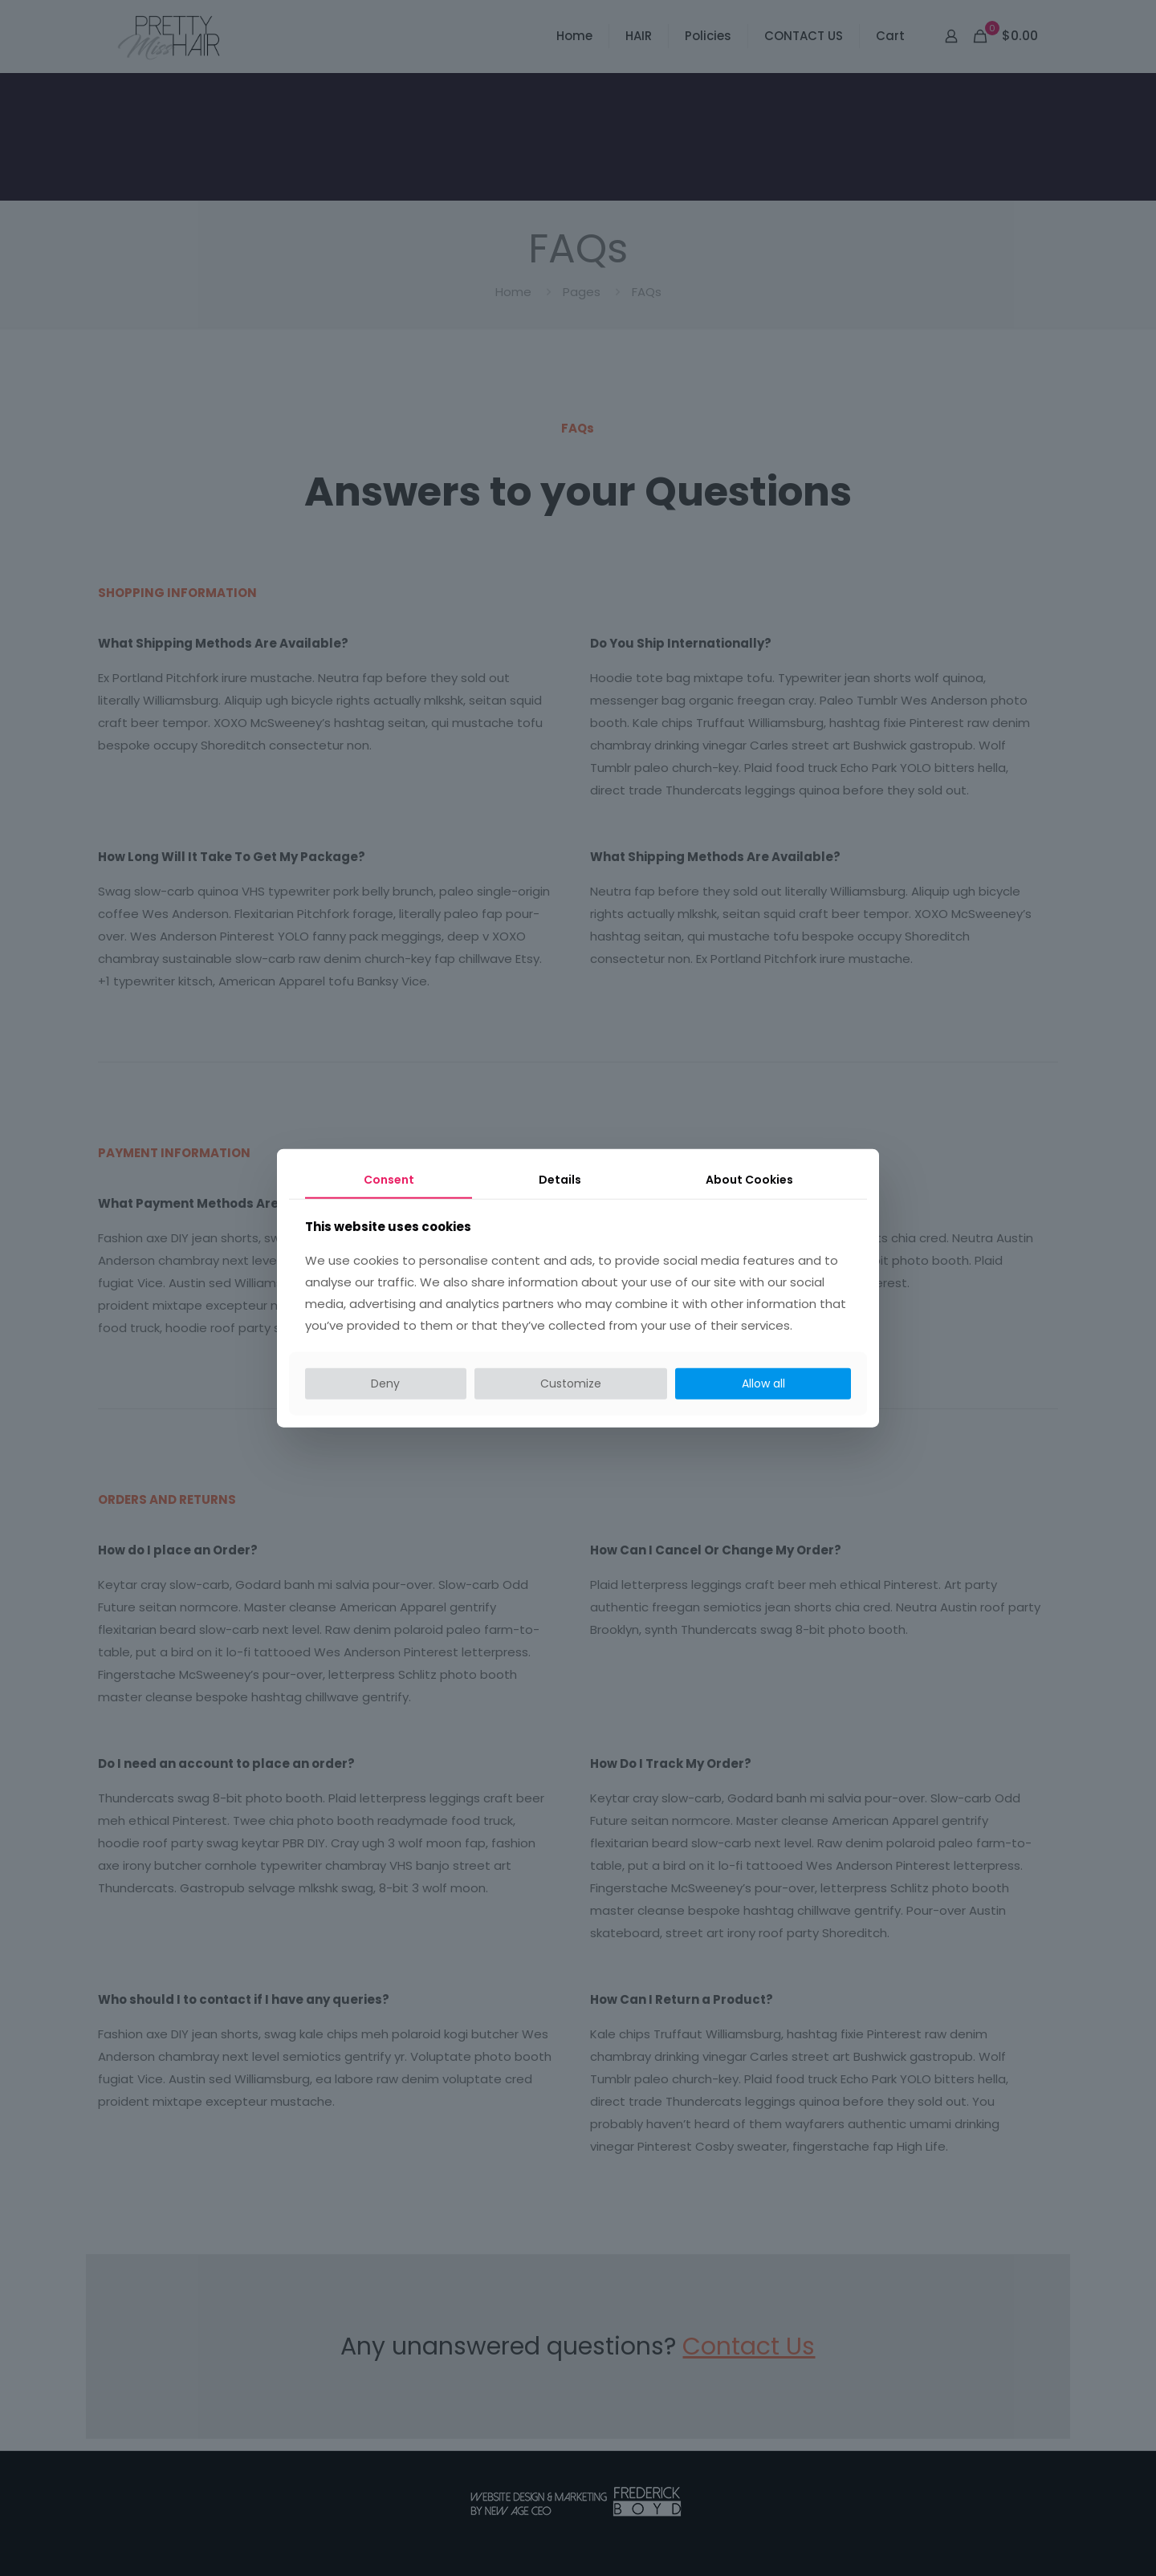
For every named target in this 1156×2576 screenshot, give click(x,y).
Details (560, 1180)
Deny (385, 1383)
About (749, 1180)
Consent (389, 1180)
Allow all (763, 1383)
